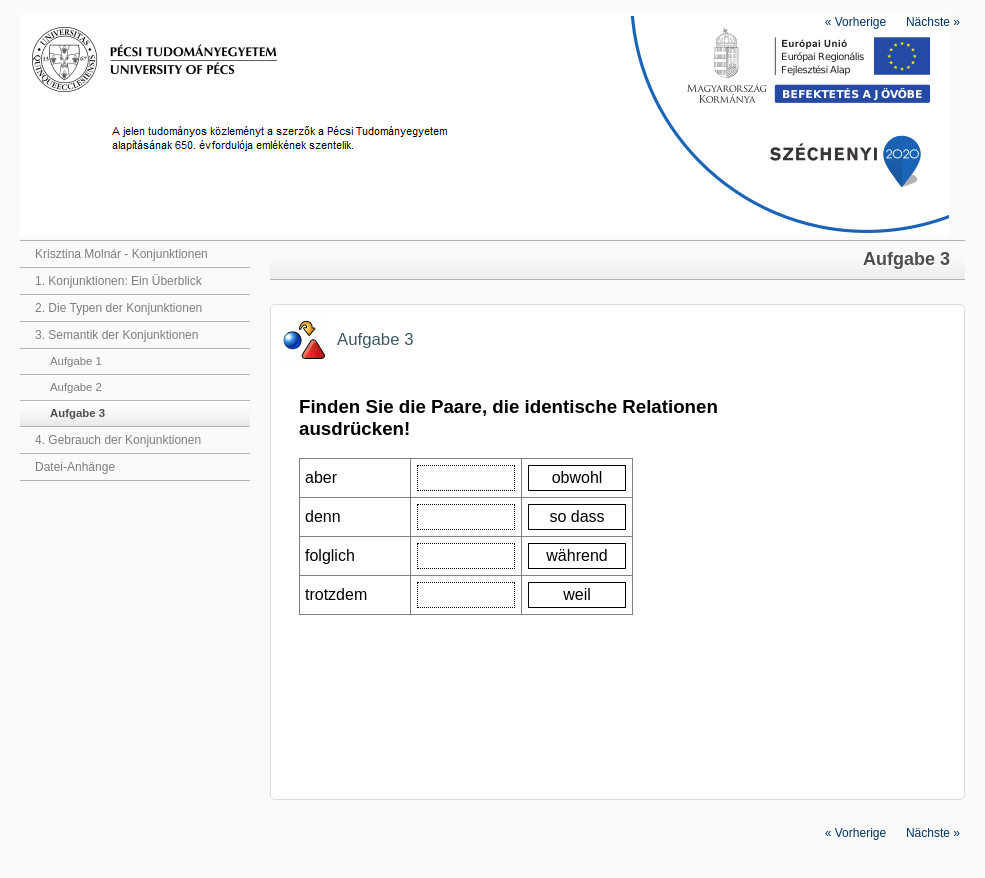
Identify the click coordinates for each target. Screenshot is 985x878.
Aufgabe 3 (77, 413)
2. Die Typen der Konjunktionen (118, 308)
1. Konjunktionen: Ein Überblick (118, 281)
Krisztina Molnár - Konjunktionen (121, 254)
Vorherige (855, 22)
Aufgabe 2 (76, 387)
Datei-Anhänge (75, 467)
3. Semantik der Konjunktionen (116, 335)
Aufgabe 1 (76, 361)
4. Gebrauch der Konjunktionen (118, 440)
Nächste (933, 22)
